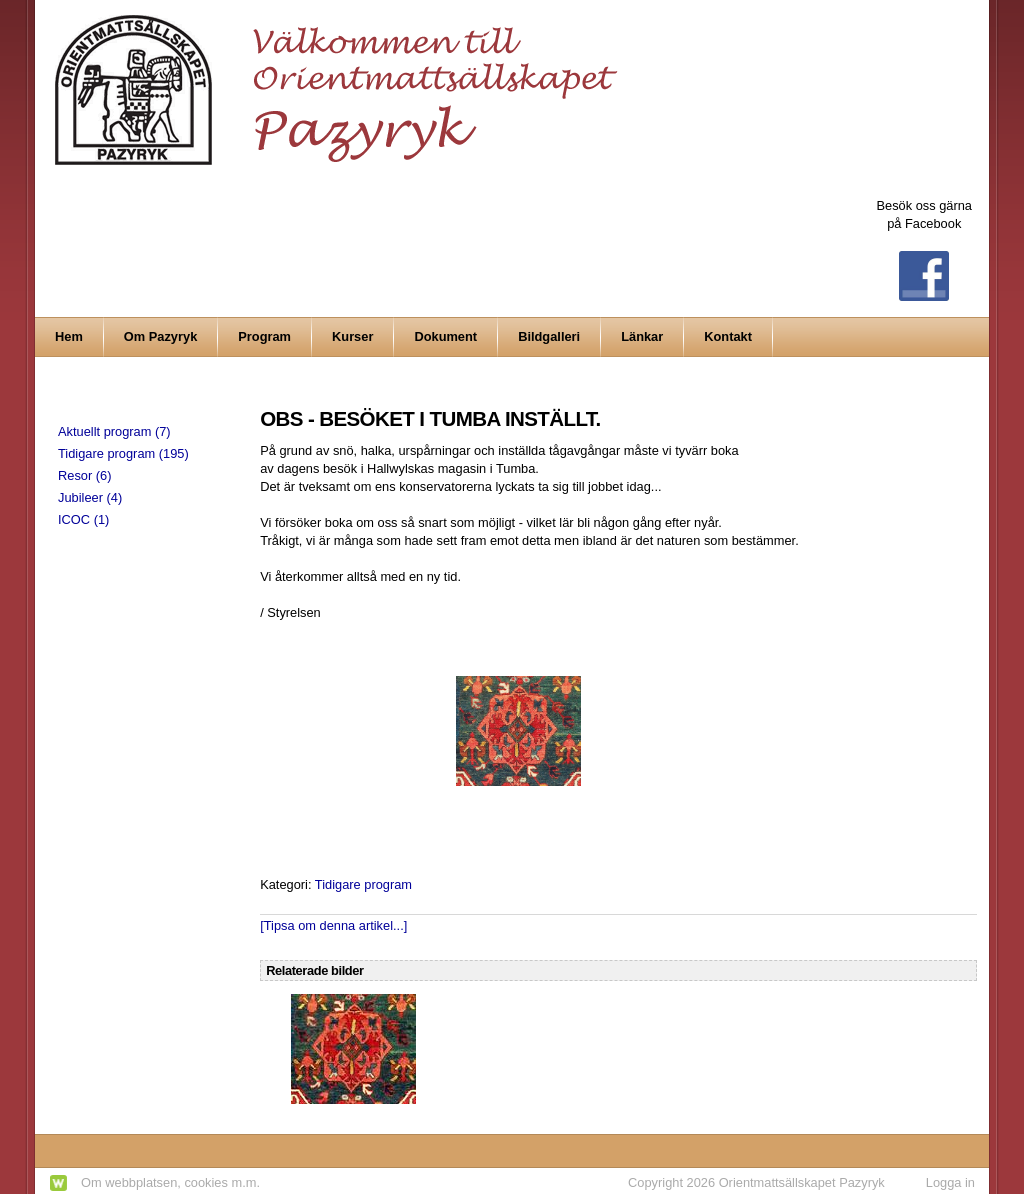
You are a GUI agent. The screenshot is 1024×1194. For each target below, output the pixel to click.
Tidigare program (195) (123, 453)
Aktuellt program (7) (114, 431)
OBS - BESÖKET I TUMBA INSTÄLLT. (430, 418)
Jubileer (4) (90, 497)
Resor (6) (84, 475)
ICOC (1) (83, 519)
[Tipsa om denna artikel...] (333, 925)
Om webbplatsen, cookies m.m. (170, 1182)
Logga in (950, 1182)
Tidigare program (363, 884)
